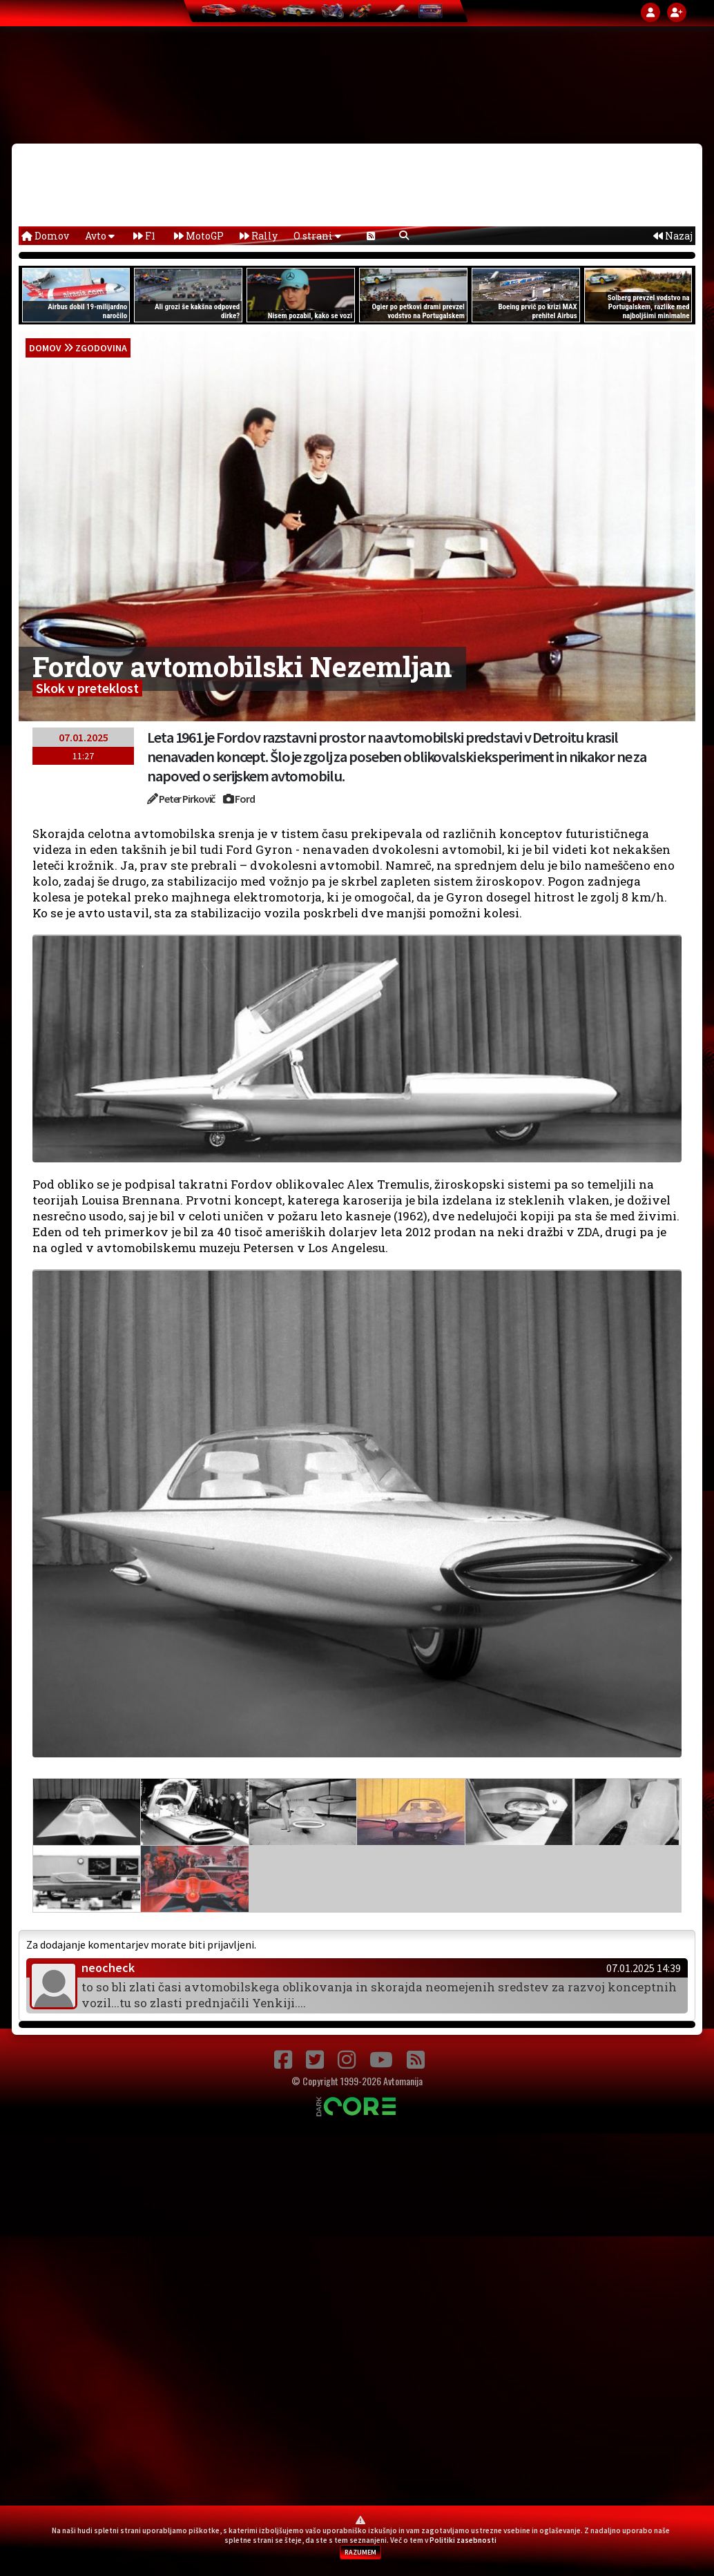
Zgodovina (101, 348)
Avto (100, 235)
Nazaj (673, 235)
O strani (317, 235)
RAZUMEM (360, 2552)
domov (45, 348)
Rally (259, 235)
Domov (45, 235)
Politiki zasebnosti (463, 2540)
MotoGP (199, 235)
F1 (144, 235)
